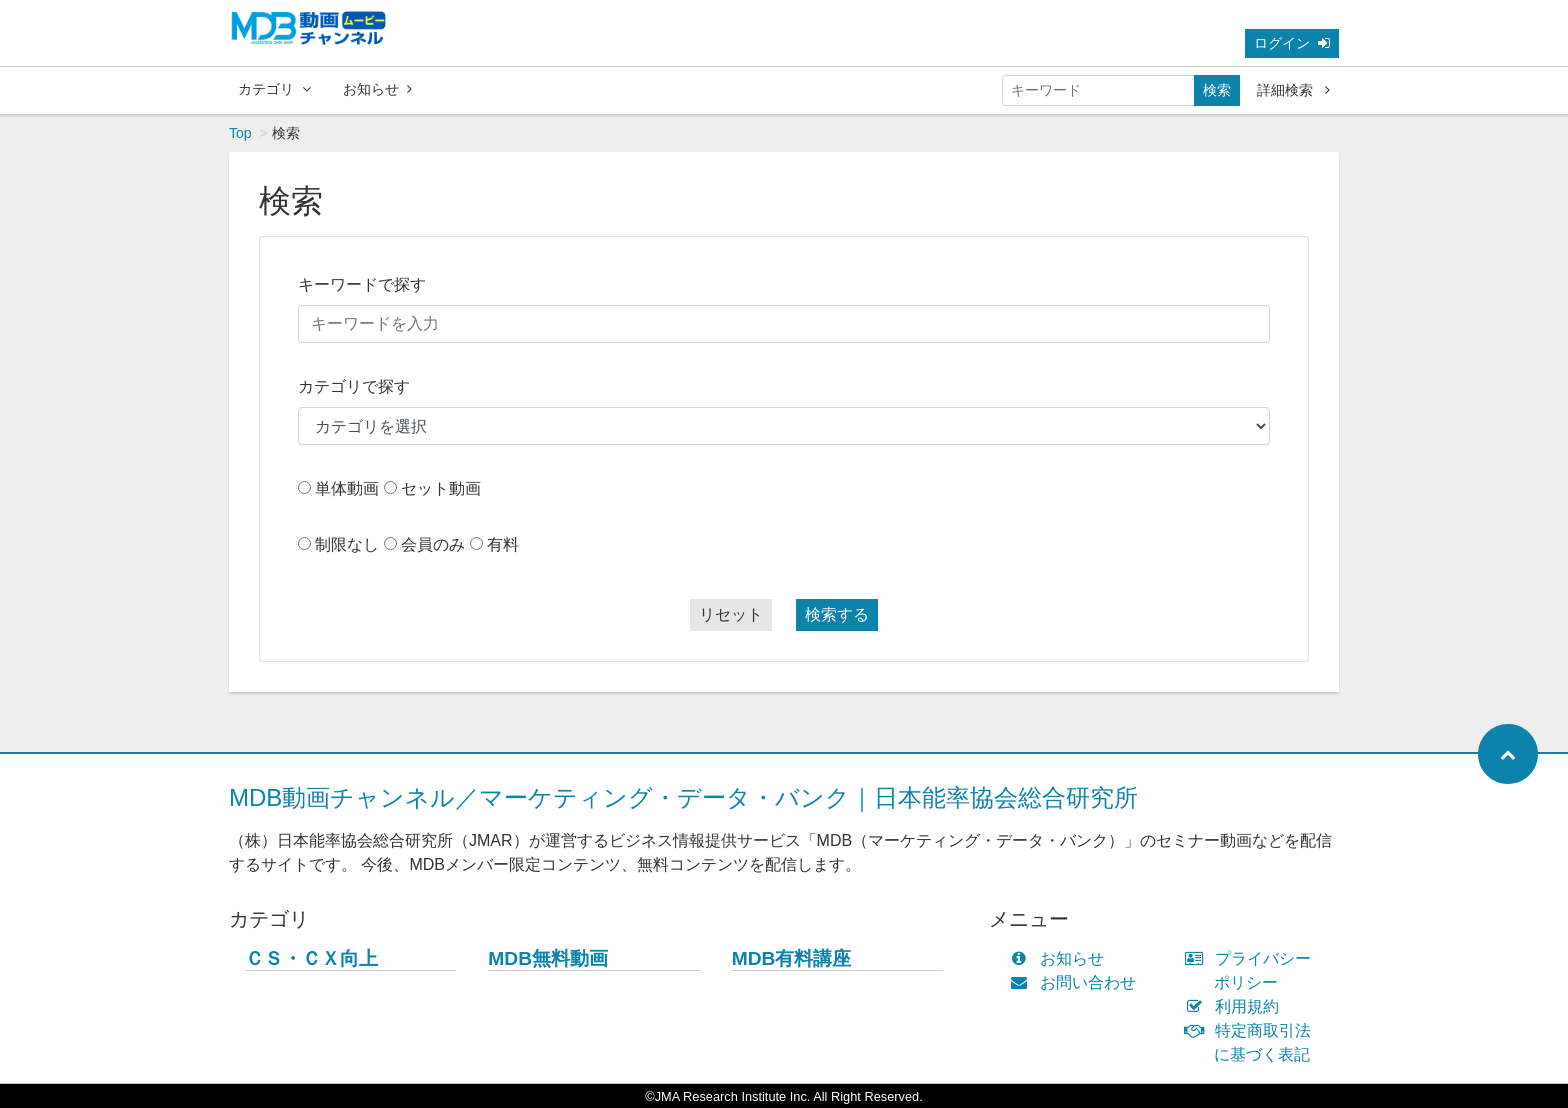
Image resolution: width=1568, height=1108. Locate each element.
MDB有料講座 (792, 958)
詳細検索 (1293, 90)
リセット (731, 614)
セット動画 (441, 488)
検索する (837, 614)
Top (240, 133)
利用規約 (1236, 1006)
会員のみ (433, 544)
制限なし (347, 544)
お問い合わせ (1077, 982)
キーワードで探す (362, 284)
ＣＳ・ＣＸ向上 (311, 958)
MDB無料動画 (548, 958)
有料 (503, 544)
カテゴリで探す (354, 386)
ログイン (1292, 43)
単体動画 (347, 488)
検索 (1217, 90)
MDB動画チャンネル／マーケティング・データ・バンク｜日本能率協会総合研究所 (683, 797)
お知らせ (377, 89)
